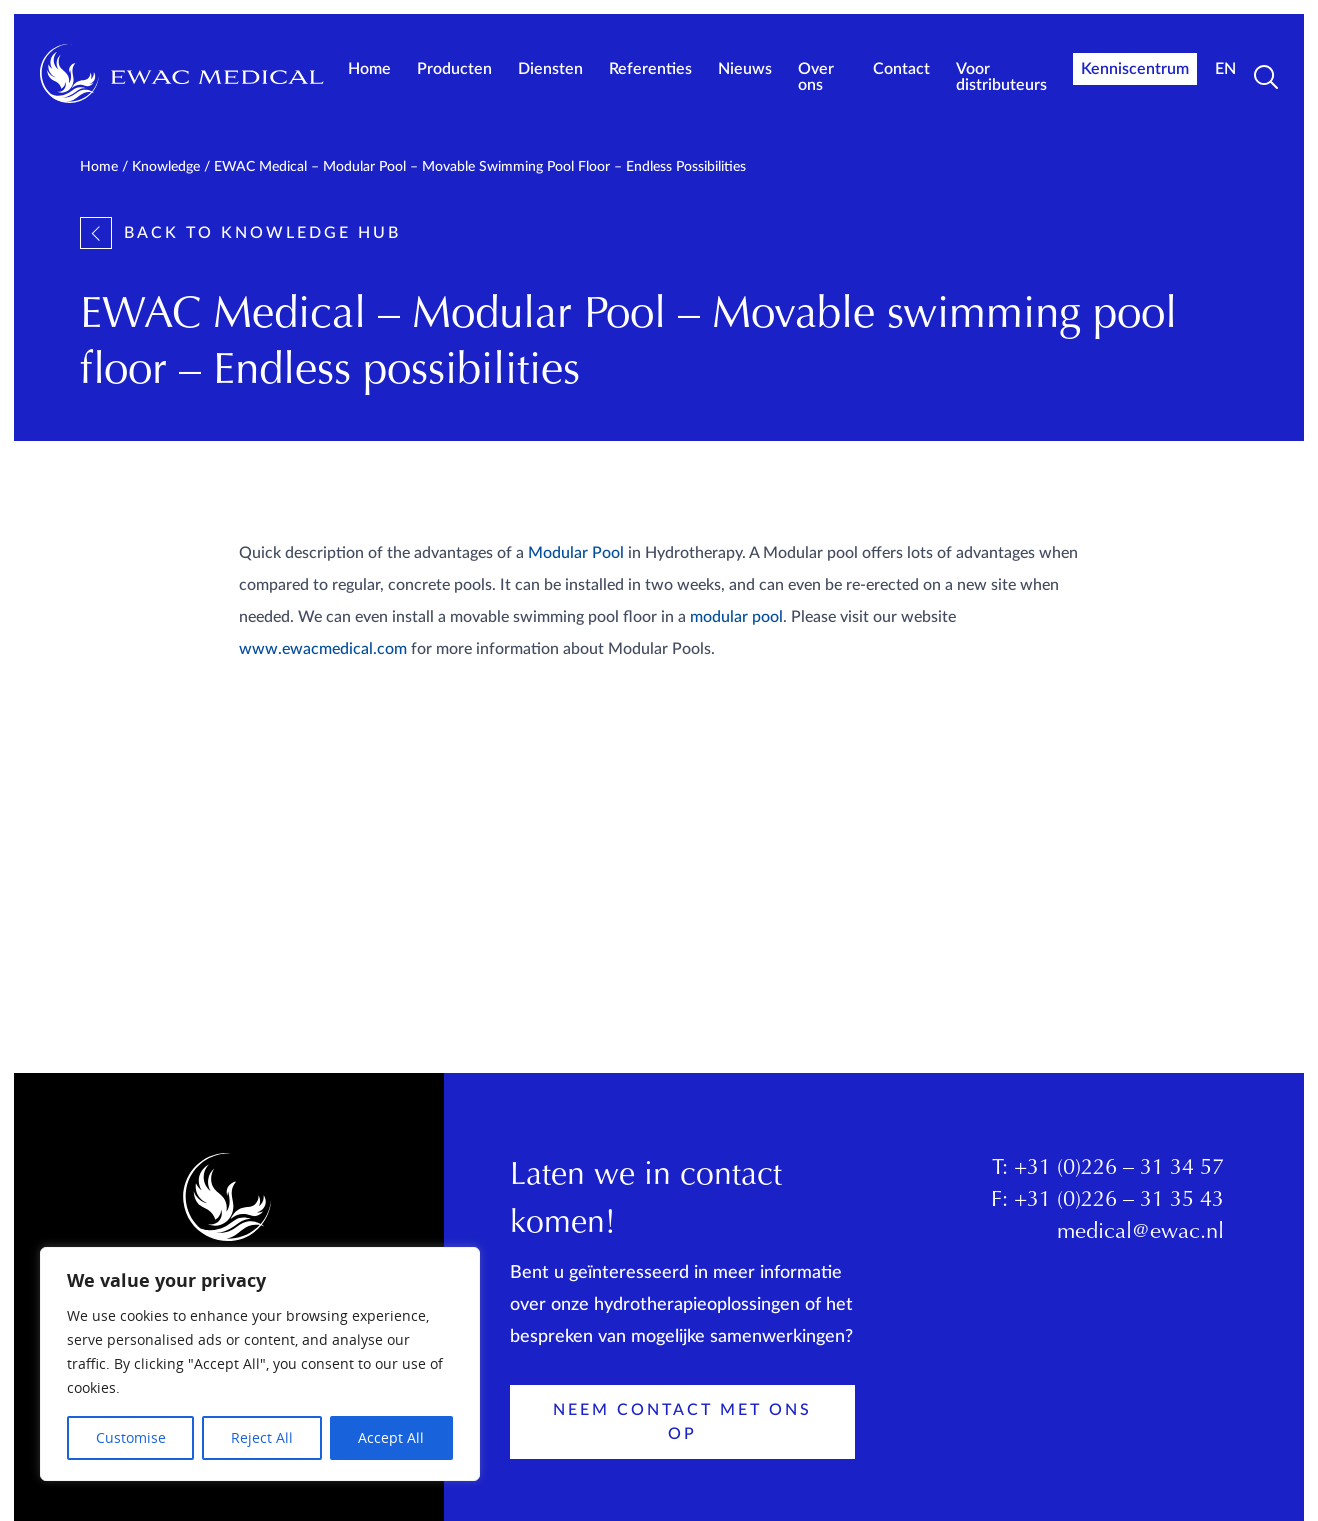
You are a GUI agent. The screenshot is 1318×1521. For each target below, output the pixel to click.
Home (369, 69)
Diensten (550, 69)
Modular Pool (576, 553)
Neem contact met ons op (682, 1422)
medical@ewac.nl (1140, 1233)
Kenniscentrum (1135, 69)
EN (1225, 69)
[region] (260, 1364)
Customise (131, 1437)
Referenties (650, 69)
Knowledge (166, 167)
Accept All (391, 1437)
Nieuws (745, 69)
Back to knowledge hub (240, 233)
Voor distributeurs (1001, 77)
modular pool (736, 617)
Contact (901, 69)
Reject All (262, 1437)
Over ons (816, 77)
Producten (454, 69)
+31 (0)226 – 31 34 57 (1119, 1169)
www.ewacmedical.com (323, 649)
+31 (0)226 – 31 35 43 (1119, 1201)
